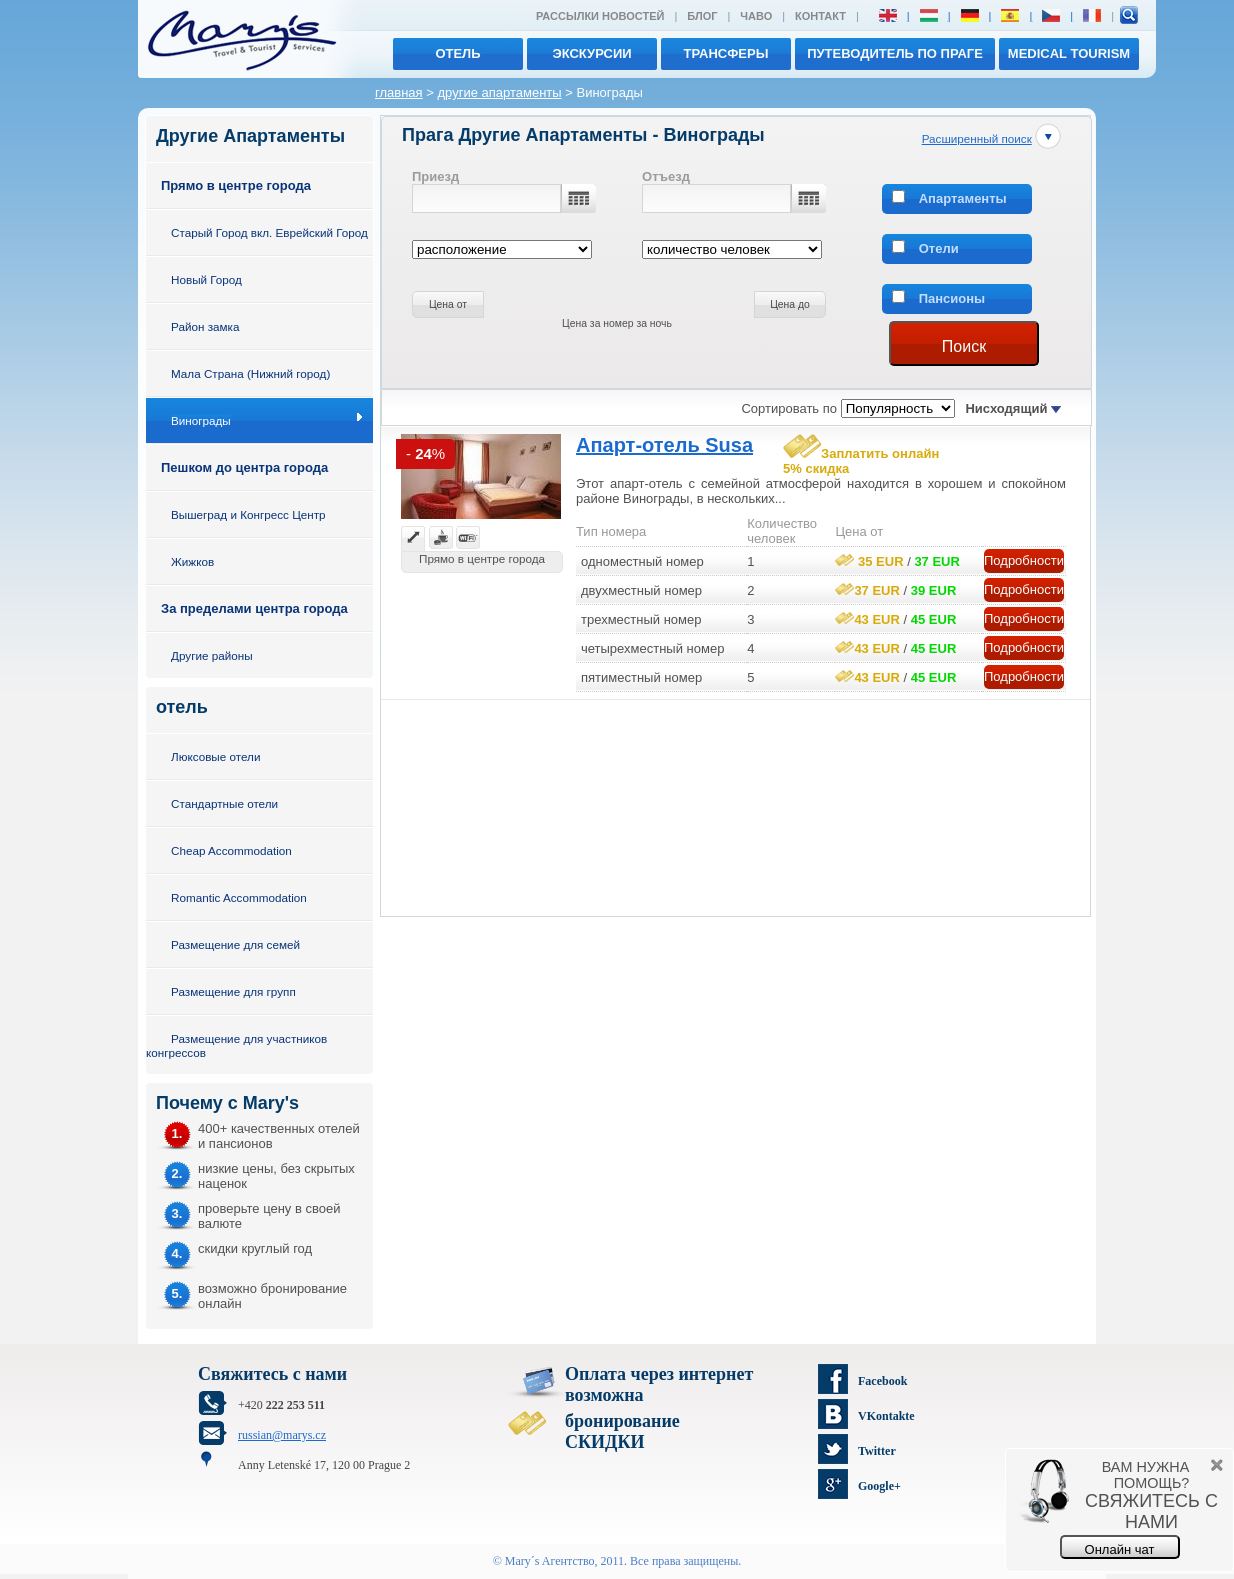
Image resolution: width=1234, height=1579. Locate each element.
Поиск (964, 346)
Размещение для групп (233, 991)
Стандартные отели (224, 803)
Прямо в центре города (236, 185)
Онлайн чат (1120, 1549)
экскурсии (591, 53)
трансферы (726, 53)
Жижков (192, 561)
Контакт (820, 16)
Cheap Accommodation (231, 850)
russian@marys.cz (282, 1435)
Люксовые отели (215, 756)
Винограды (201, 420)
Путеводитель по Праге (895, 53)
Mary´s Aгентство (550, 1561)
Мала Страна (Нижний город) (250, 373)
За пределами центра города (254, 608)
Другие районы (212, 655)
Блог (702, 16)
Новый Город (206, 279)
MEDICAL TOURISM (1069, 53)
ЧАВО (756, 16)
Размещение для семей (235, 944)
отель (457, 53)
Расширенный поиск (977, 138)
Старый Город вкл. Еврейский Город (269, 232)
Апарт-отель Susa (664, 445)
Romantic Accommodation (239, 897)
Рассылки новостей (600, 16)
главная (399, 92)
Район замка (205, 326)
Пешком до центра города (244, 467)
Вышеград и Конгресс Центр (248, 514)
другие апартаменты (499, 92)
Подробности (1024, 560)
